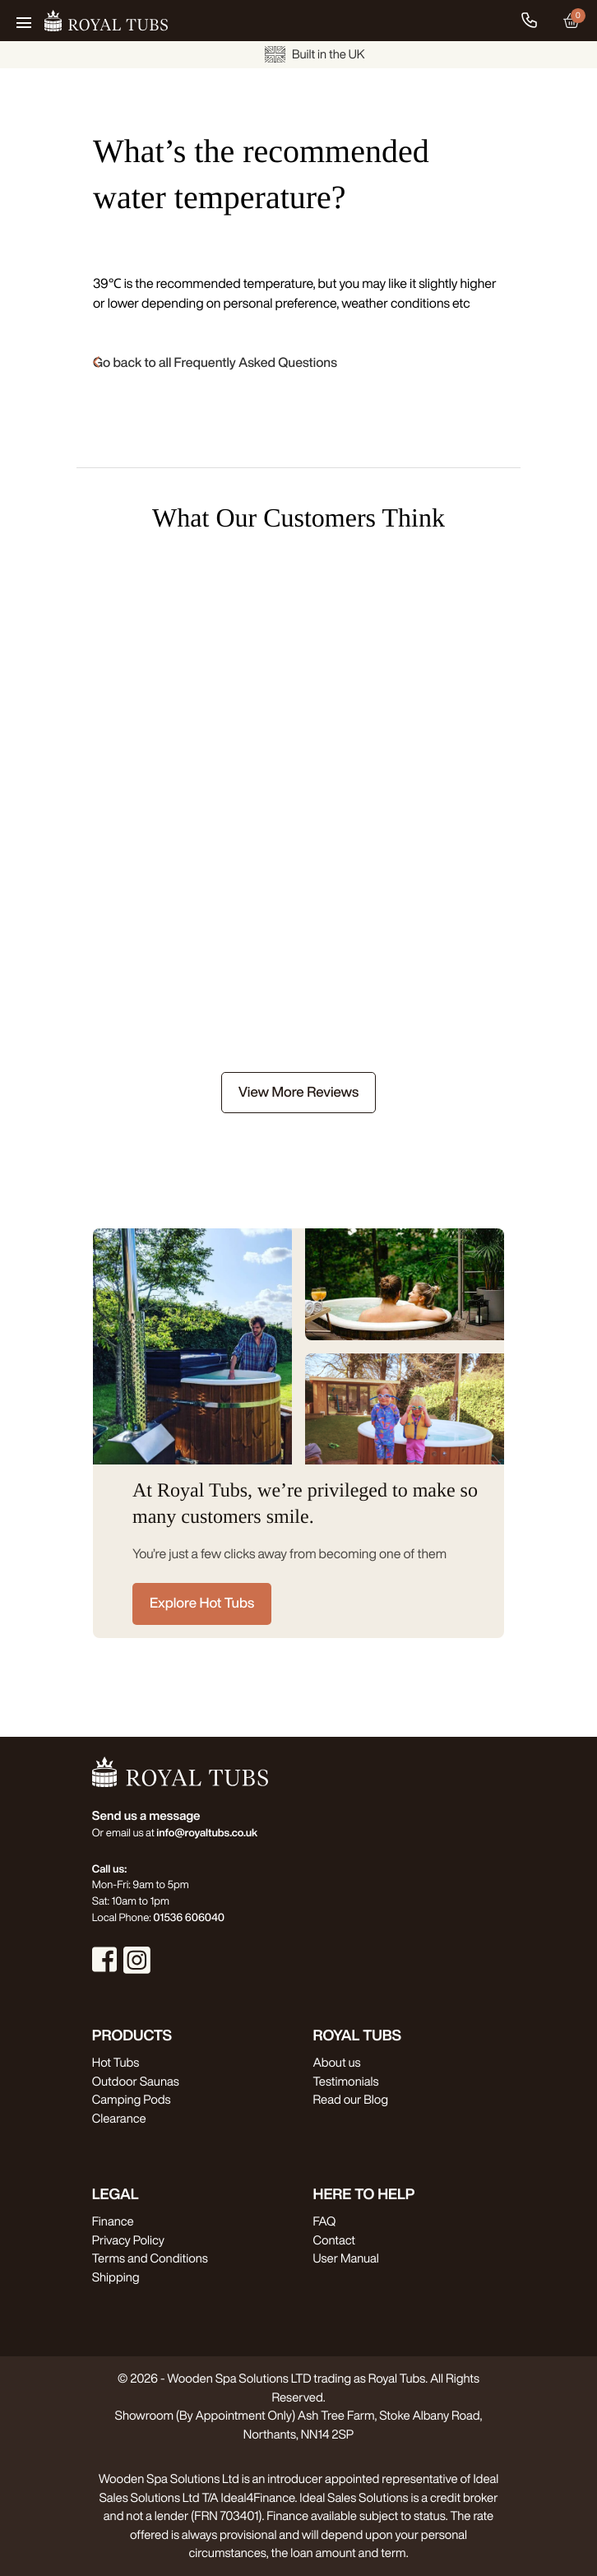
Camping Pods (131, 2099)
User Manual (346, 2258)
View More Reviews (298, 1092)
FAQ (324, 2221)
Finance (113, 2221)
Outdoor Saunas (135, 2081)
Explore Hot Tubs (202, 1603)
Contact (334, 2240)
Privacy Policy (128, 2240)
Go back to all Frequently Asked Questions (215, 362)
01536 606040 (188, 1917)
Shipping (116, 2277)
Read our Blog (351, 2099)
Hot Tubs (115, 2062)
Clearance (119, 2118)
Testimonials (346, 2081)
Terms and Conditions (150, 2258)
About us (337, 2062)
